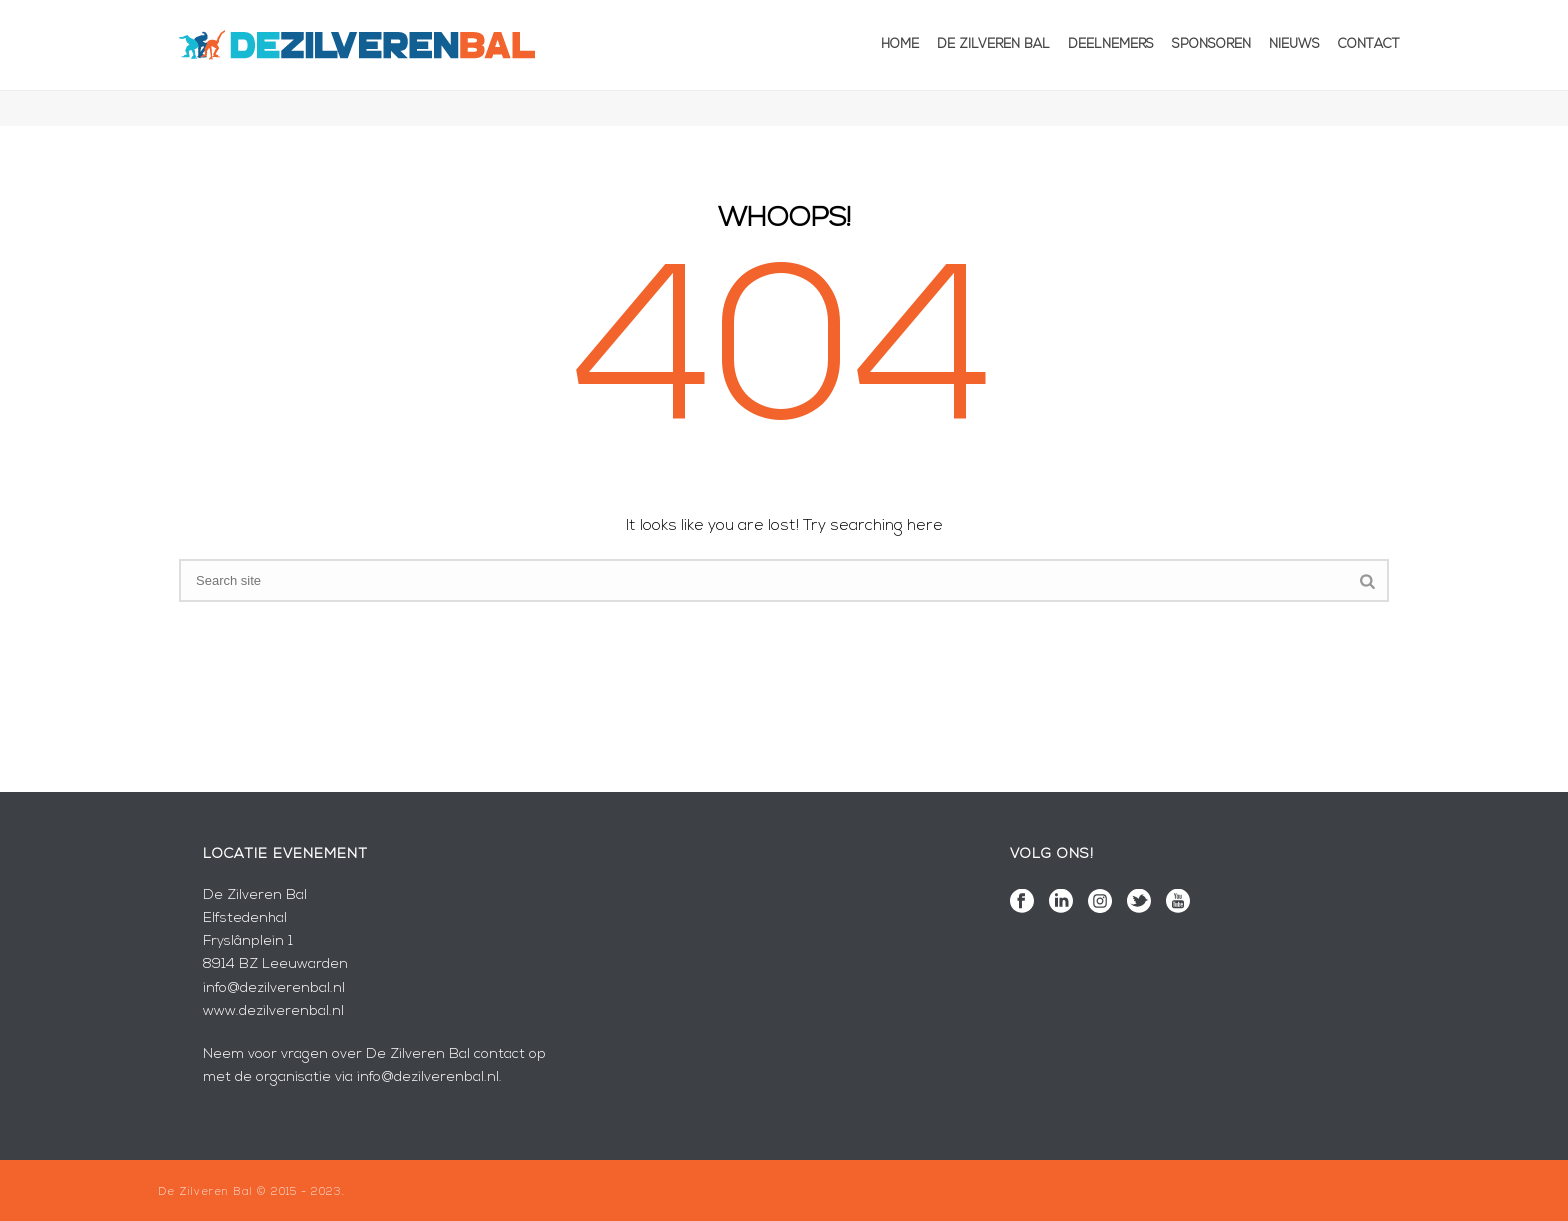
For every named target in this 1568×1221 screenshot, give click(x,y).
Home (900, 44)
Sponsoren (1211, 44)
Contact (1369, 44)
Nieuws (1294, 44)
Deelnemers (1111, 44)
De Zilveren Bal (993, 44)
